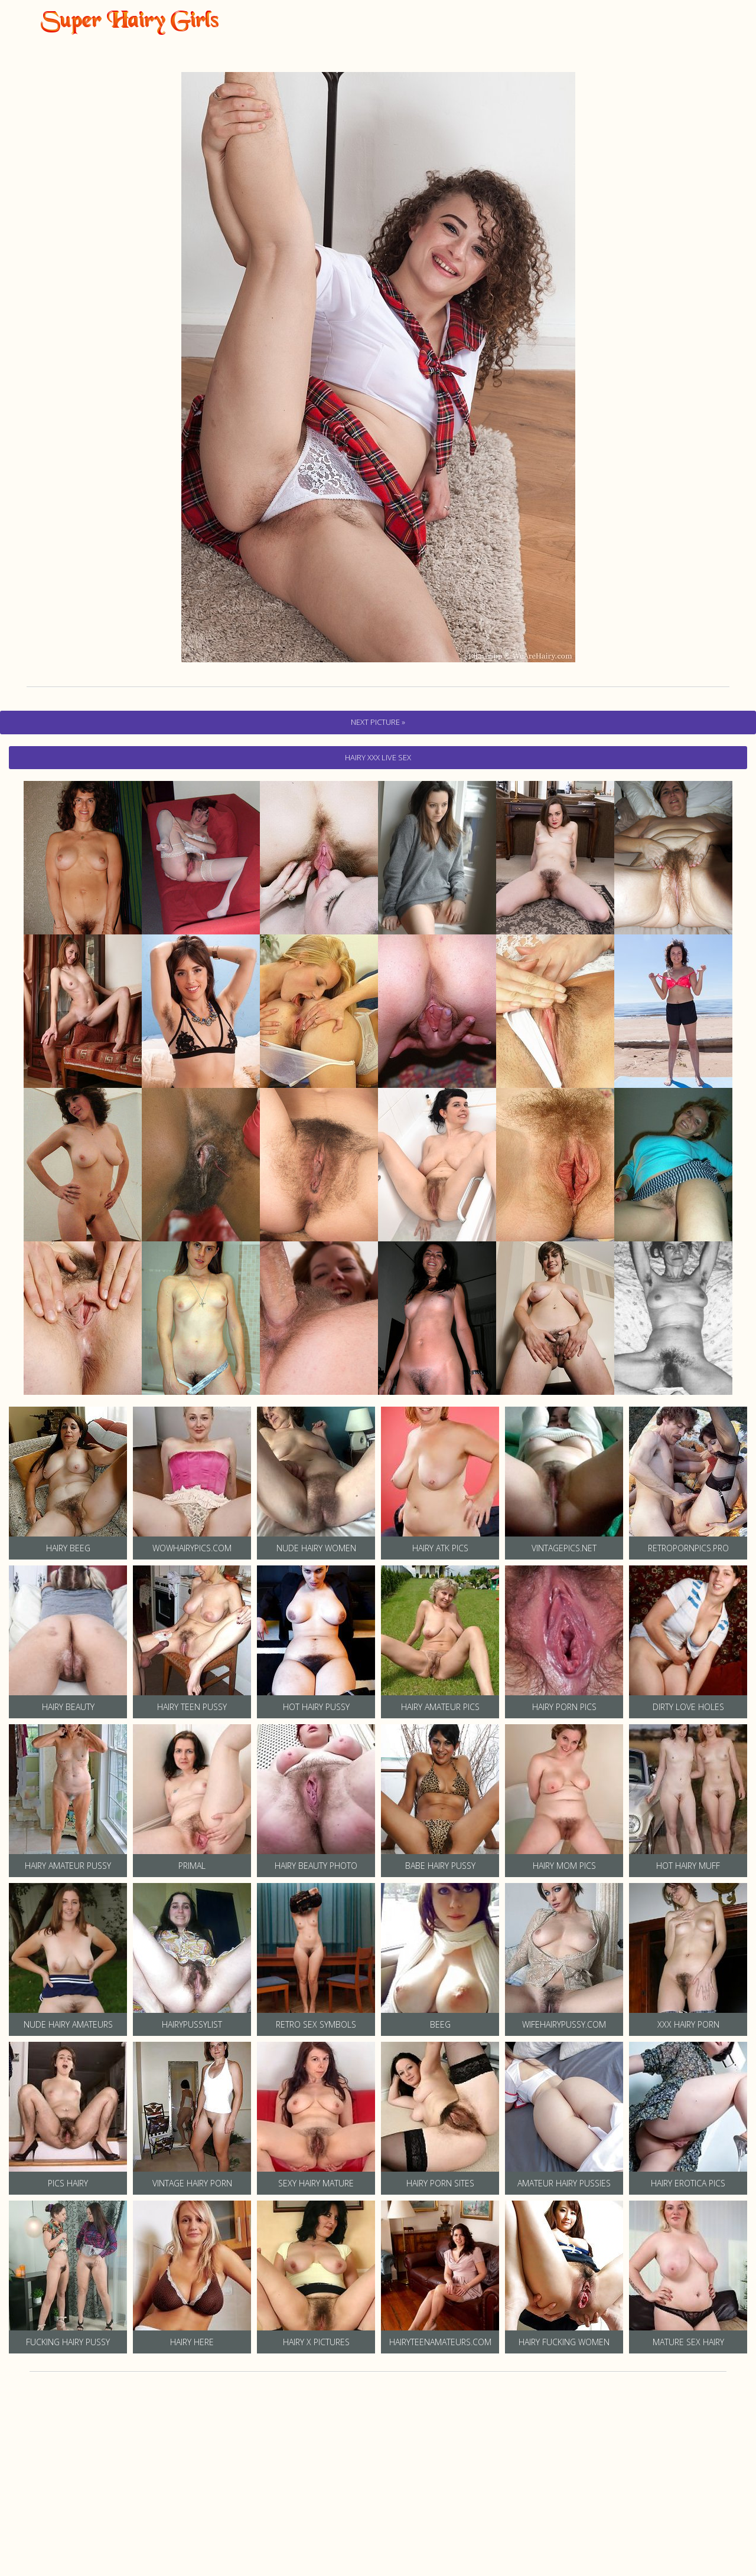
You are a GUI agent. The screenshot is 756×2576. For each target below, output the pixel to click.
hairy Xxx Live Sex (378, 757)
